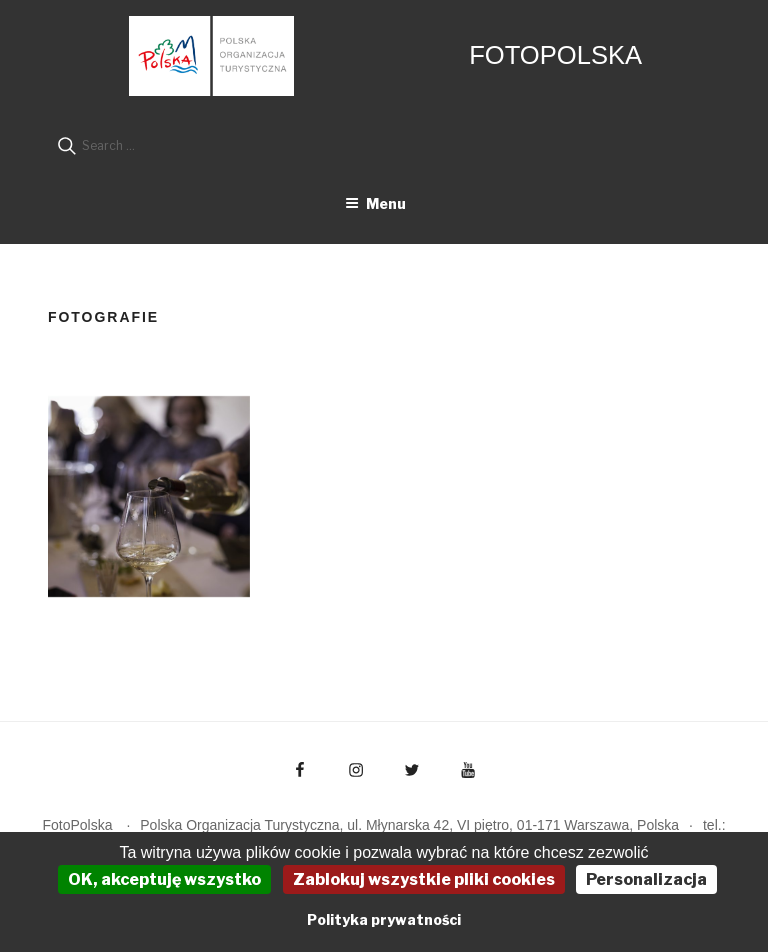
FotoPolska (555, 55)
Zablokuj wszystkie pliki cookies (424, 879)
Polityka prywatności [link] (384, 919)
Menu (375, 203)
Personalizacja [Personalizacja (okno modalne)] (646, 879)
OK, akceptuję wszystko (164, 879)
